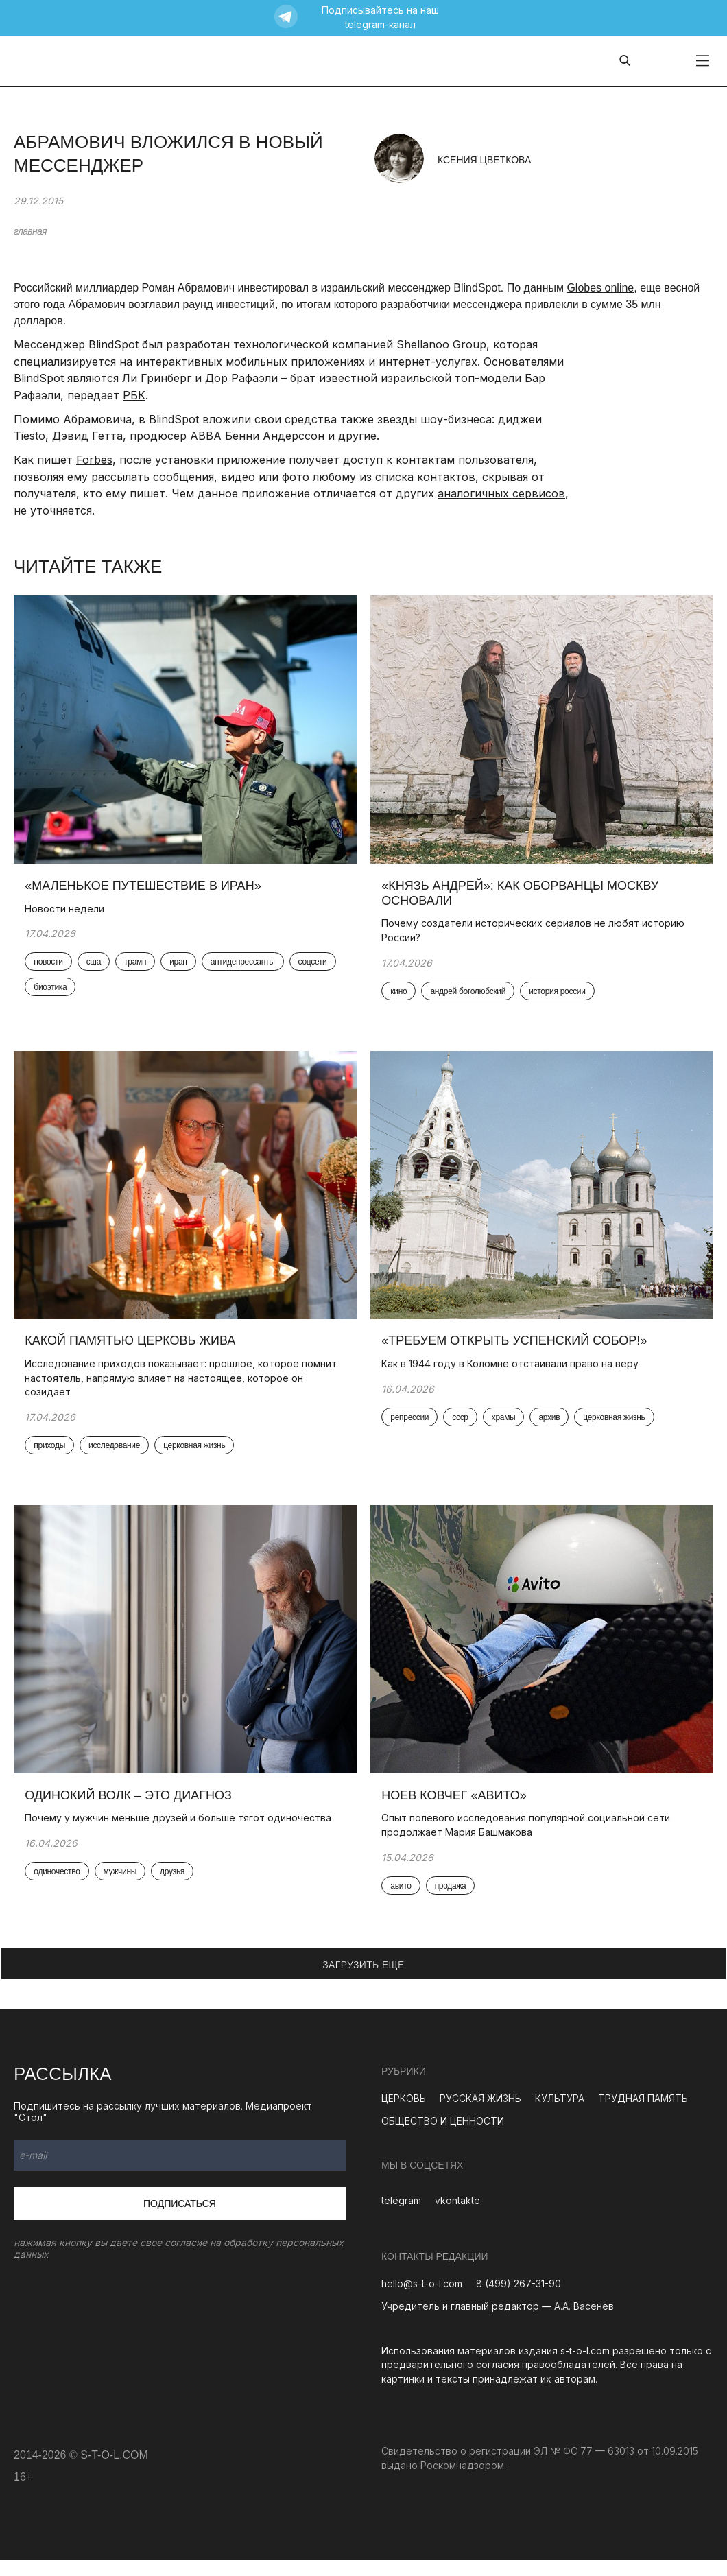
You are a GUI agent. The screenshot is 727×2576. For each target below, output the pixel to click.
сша (95, 967)
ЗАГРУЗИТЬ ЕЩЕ (363, 1981)
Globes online (600, 288)
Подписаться (179, 2219)
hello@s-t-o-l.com (421, 2300)
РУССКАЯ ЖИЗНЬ (480, 2114)
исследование (117, 1456)
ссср (462, 1428)
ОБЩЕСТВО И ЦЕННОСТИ (442, 2137)
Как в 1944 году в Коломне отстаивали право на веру (512, 1374)
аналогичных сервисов (501, 493)
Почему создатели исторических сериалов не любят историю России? (535, 935)
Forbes (94, 459)
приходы (52, 1456)
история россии (560, 997)
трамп (138, 967)
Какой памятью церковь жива (132, 1351)
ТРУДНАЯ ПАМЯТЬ (643, 2114)
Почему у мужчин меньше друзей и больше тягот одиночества (180, 1834)
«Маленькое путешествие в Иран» (145, 890)
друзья (175, 1888)
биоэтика (104, 993)
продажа (452, 1902)
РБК (134, 395)
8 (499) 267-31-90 (518, 2300)
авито (403, 1902)
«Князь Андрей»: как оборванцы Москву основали (522, 898)
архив (551, 1428)
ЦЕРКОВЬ (403, 2114)
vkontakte (457, 2217)
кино (401, 997)
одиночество (59, 1888)
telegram (401, 2217)
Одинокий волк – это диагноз (131, 1811)
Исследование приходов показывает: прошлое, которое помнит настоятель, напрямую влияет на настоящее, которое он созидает (183, 1388)
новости (50, 967)
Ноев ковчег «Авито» (456, 1811)
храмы (506, 1428)
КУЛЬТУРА (559, 2114)
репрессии (412, 1428)
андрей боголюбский (470, 997)
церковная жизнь (197, 1456)
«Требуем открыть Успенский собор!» (516, 1351)
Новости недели (67, 913)
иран (180, 967)
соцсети (50, 993)
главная (30, 231)
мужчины (122, 1888)
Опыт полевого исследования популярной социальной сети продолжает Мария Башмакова (528, 1841)
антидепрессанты (245, 967)
